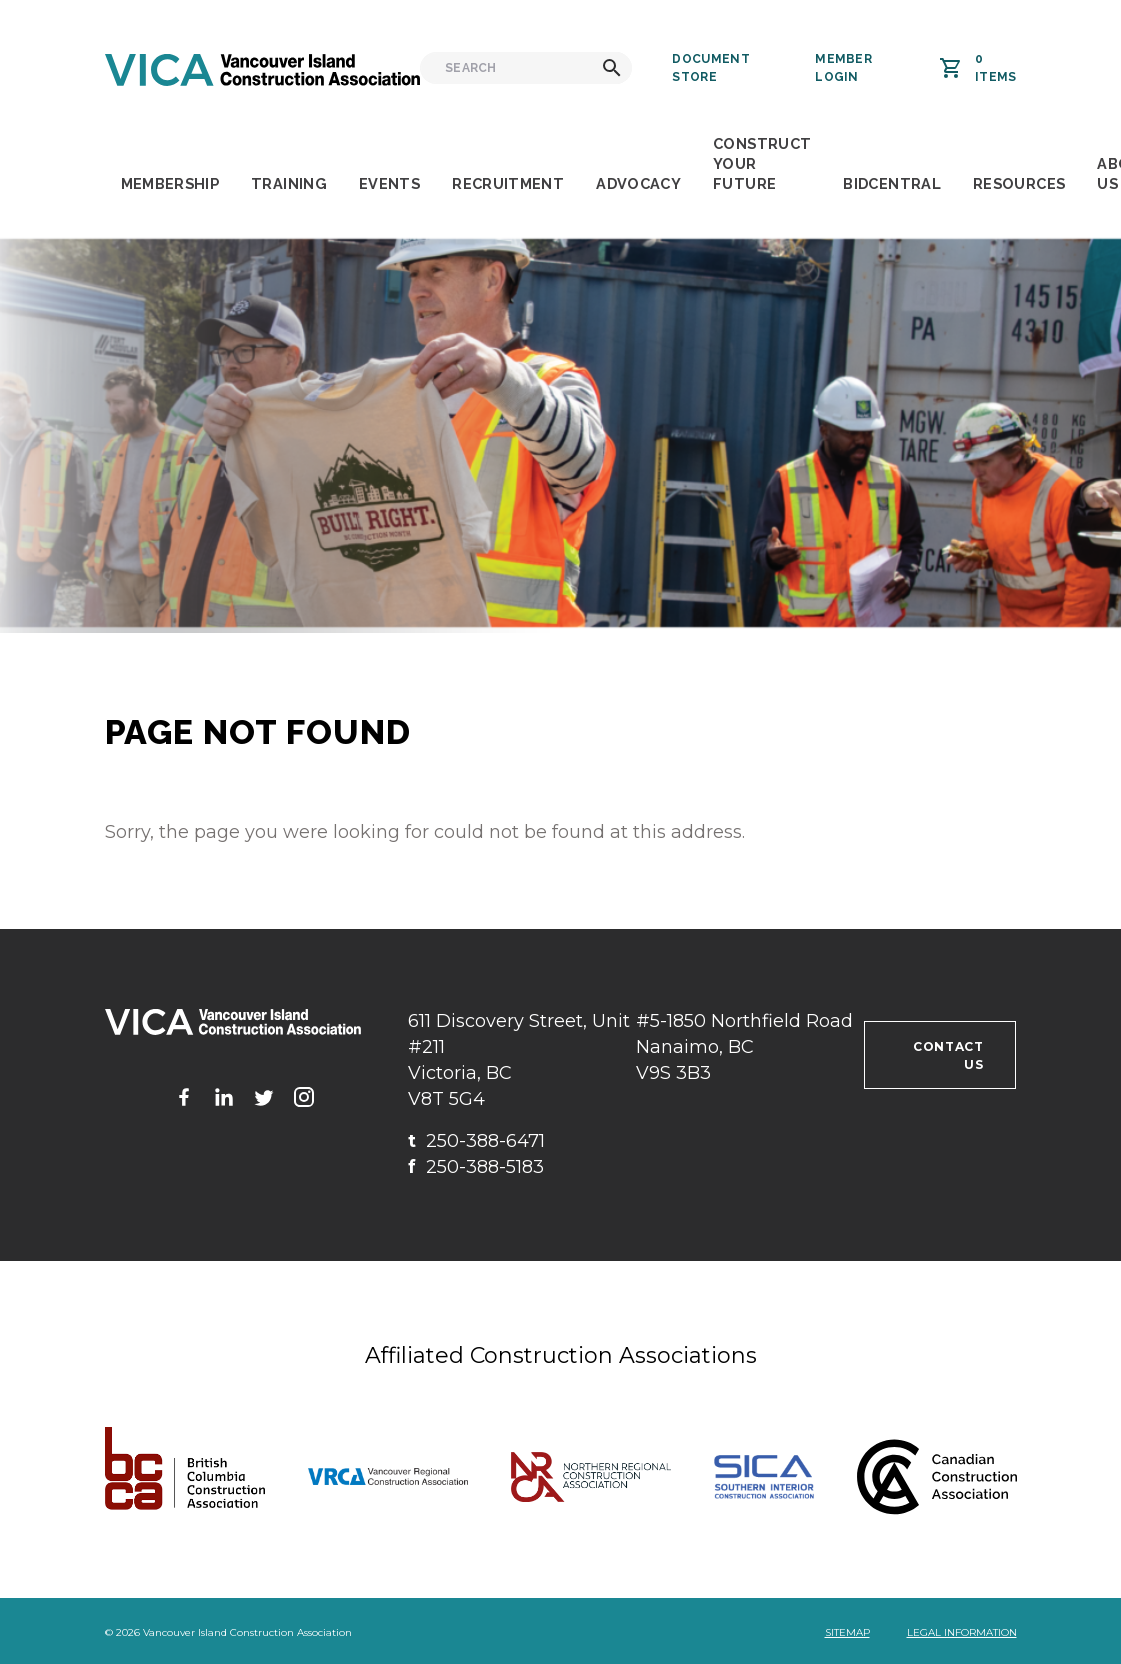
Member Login (843, 68)
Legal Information (962, 1632)
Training (289, 183)
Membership (170, 183)
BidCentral (892, 183)
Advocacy (638, 183)
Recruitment (508, 183)
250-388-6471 (476, 1141)
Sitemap (847, 1632)
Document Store (710, 68)
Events (389, 183)
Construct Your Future (762, 163)
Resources (1019, 183)
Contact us (948, 1055)
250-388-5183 (476, 1167)
